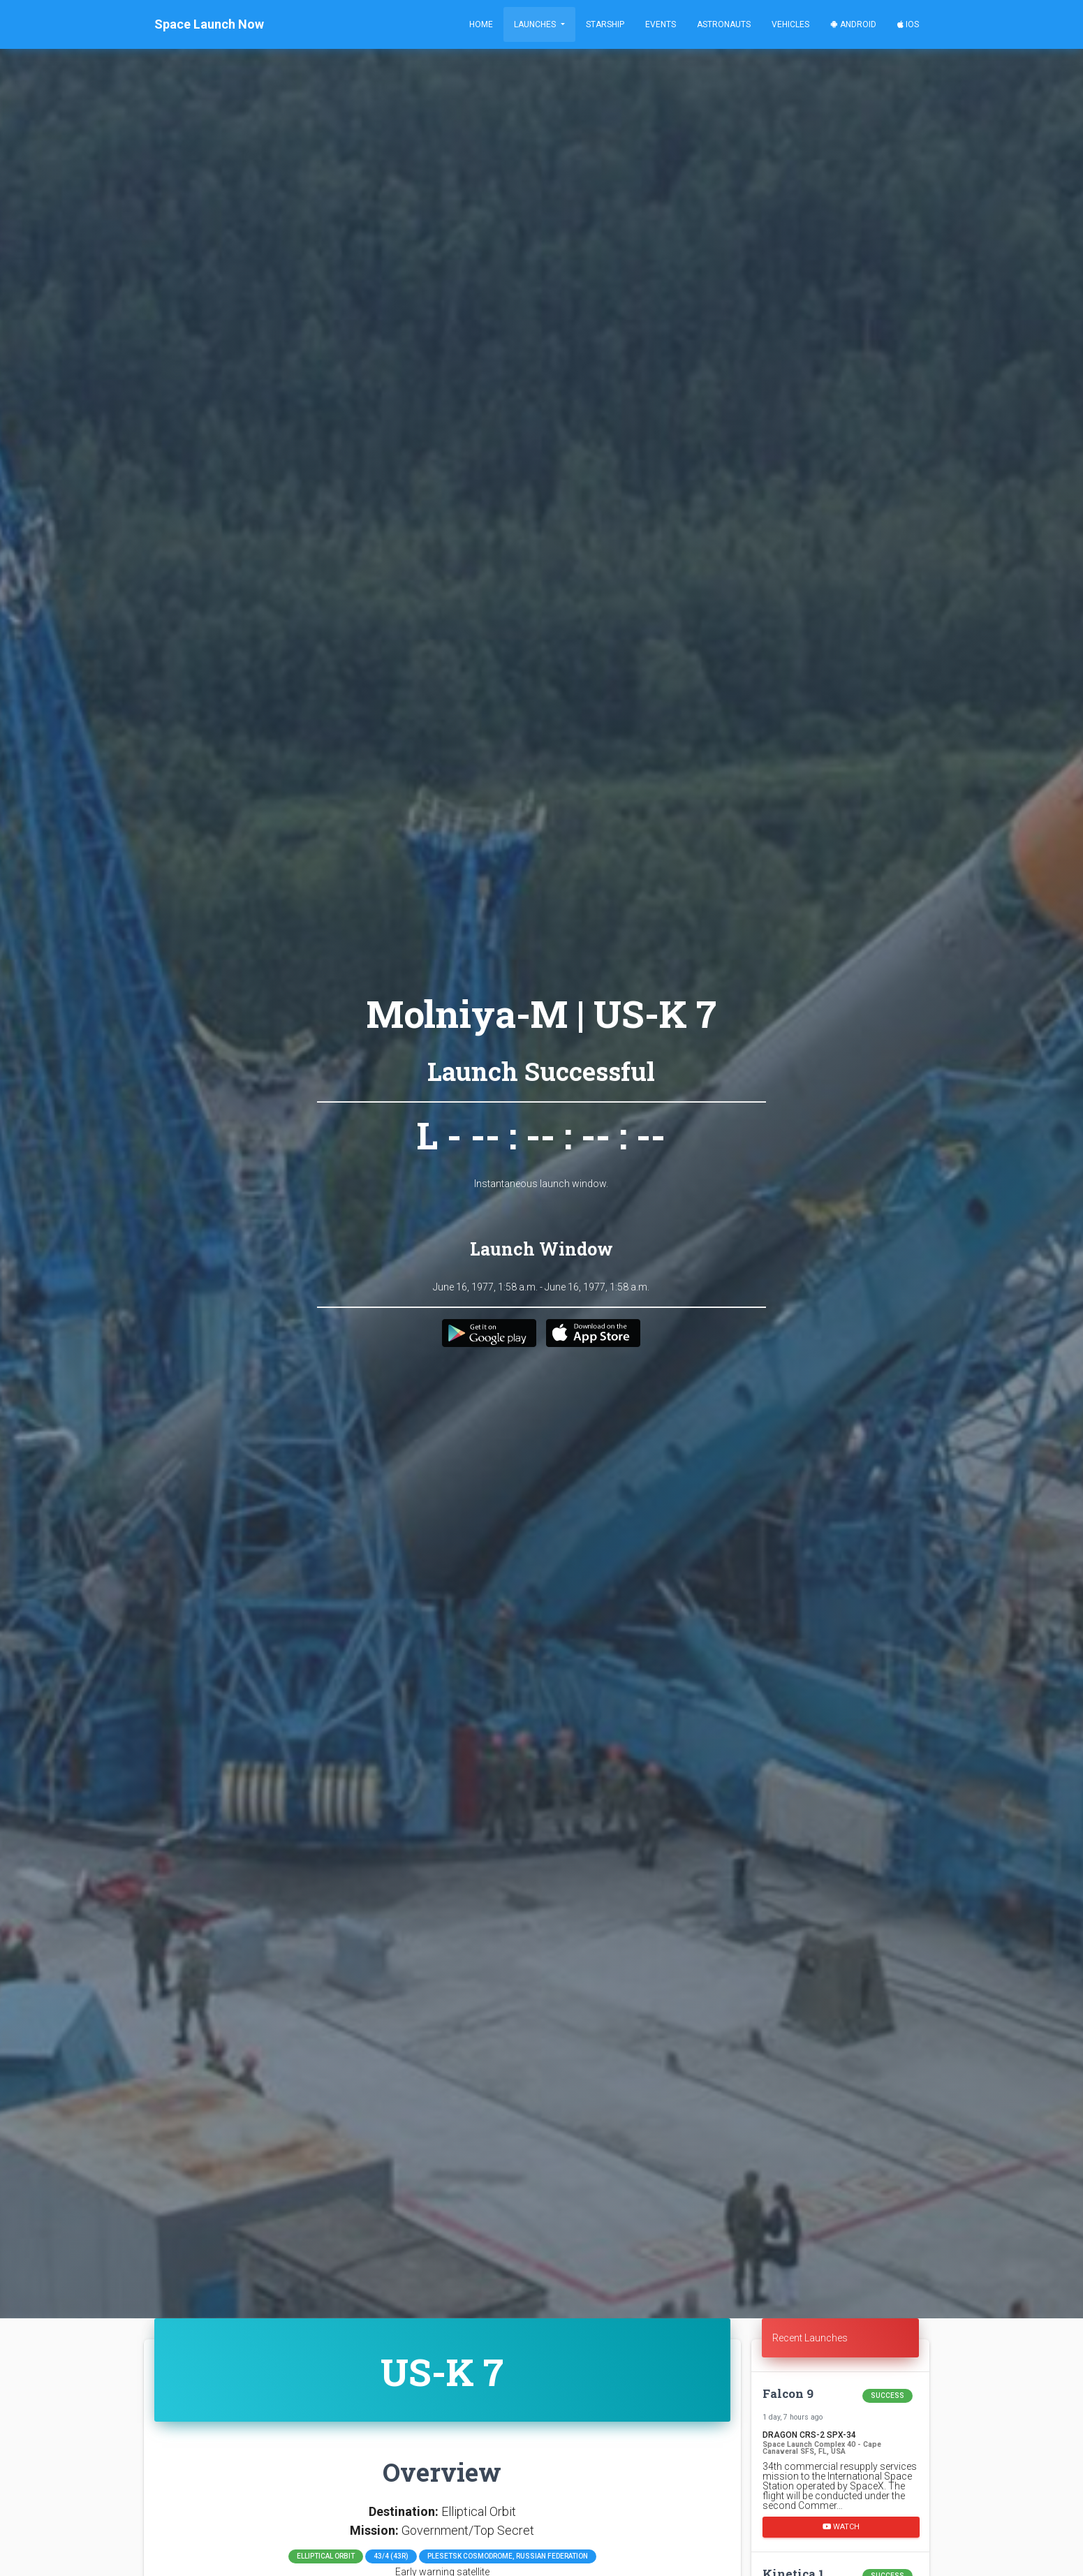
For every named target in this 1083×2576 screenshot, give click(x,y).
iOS (908, 24)
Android (853, 24)
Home (481, 24)
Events (660, 24)
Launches (536, 24)
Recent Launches (810, 2337)
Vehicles (790, 24)
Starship (605, 24)
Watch (841, 2526)
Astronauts (724, 24)
